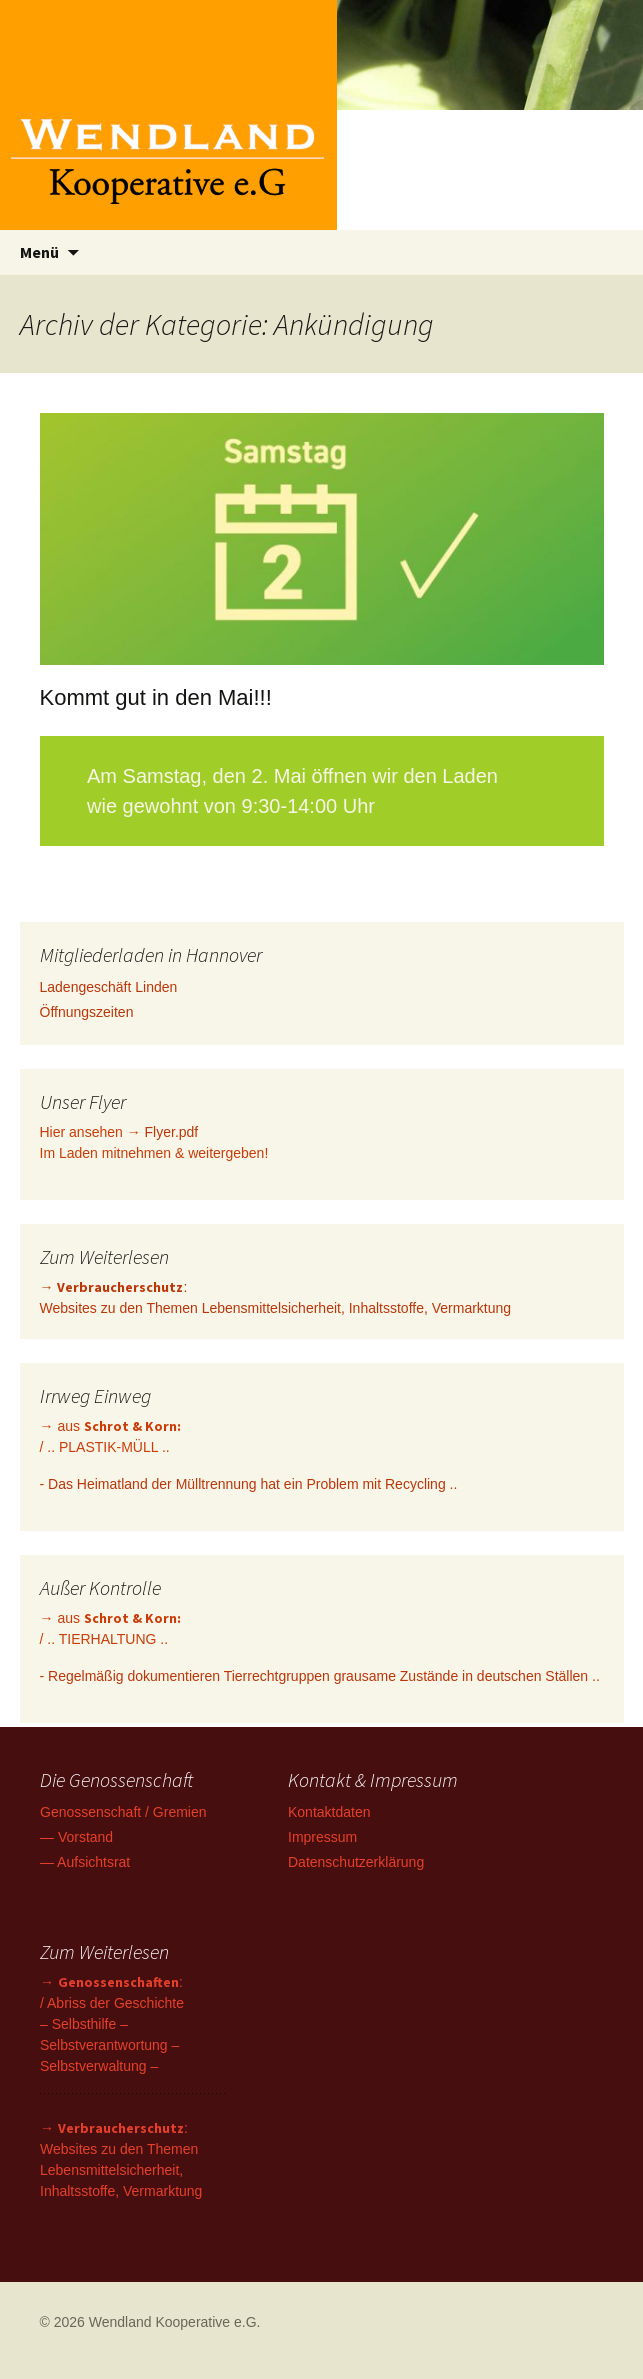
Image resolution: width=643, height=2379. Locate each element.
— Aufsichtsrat (85, 1862)
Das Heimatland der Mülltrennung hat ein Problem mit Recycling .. (252, 1484)
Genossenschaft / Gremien (123, 1812)
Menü (39, 252)
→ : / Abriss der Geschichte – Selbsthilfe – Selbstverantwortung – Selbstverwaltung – (112, 2024)
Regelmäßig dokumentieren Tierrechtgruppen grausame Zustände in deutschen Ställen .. (324, 1676)
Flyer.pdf (172, 1132)
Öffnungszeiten (87, 1012)
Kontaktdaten (329, 1812)
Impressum (322, 1837)
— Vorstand (76, 1837)
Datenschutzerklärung (356, 1862)
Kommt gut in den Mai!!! (156, 697)
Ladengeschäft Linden (109, 987)
